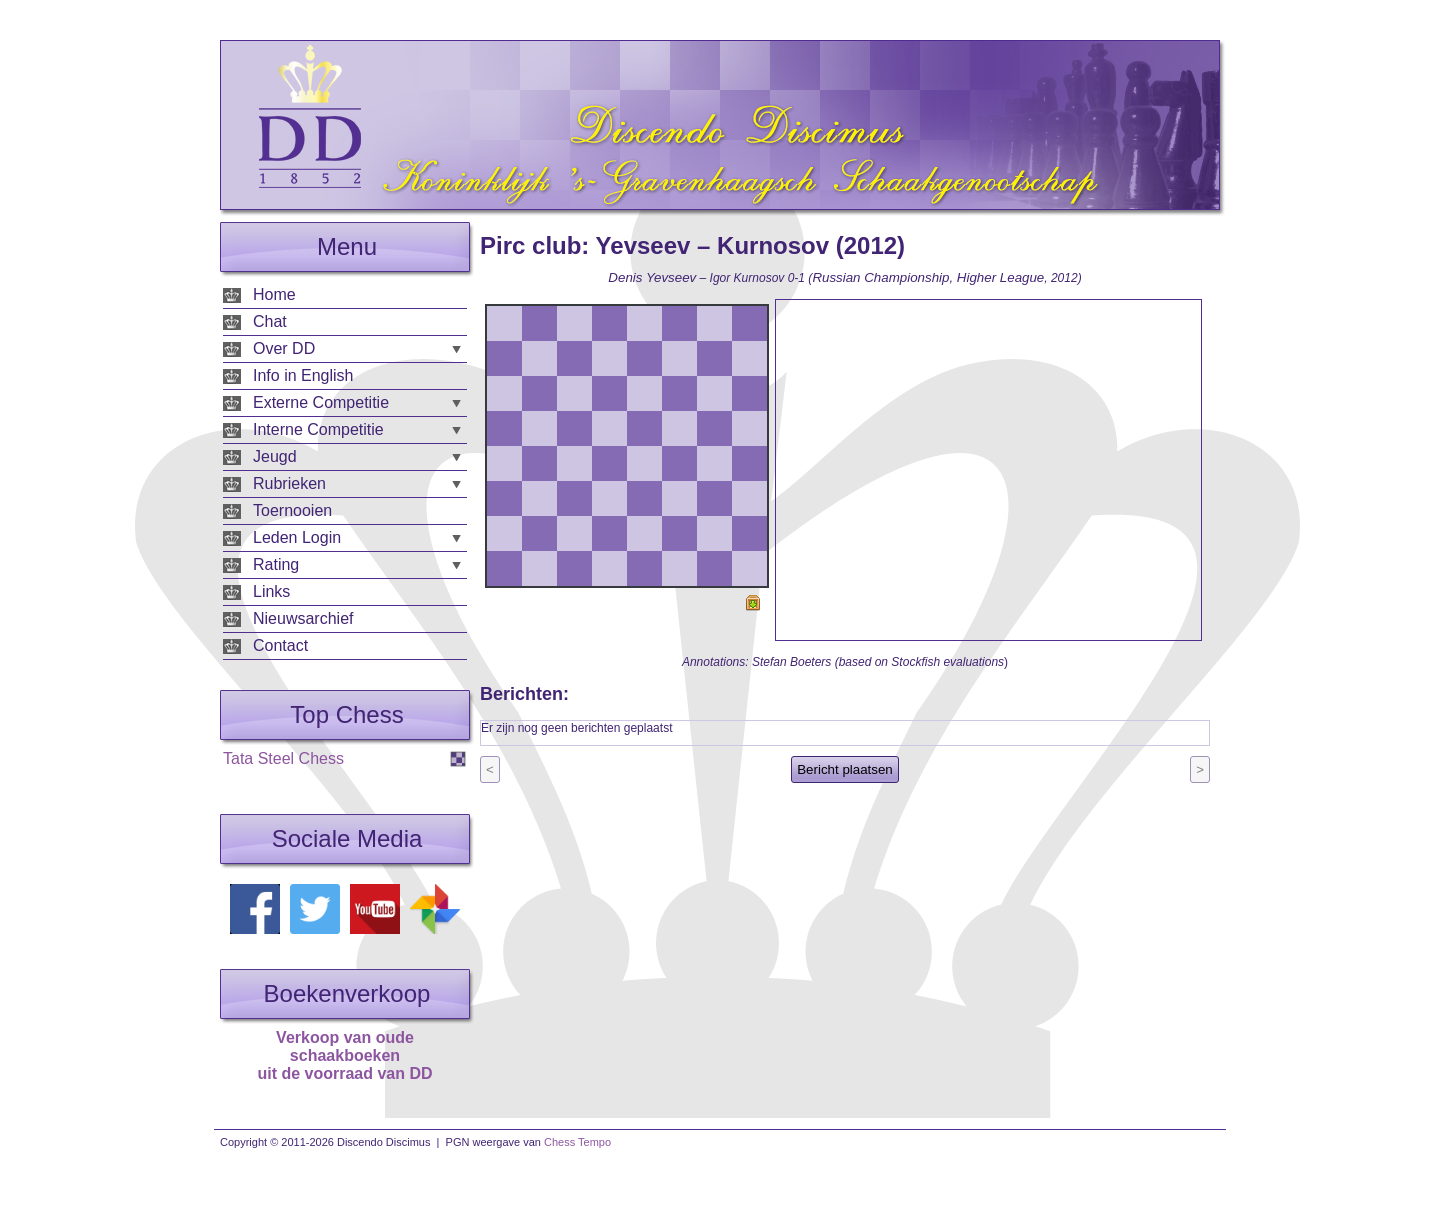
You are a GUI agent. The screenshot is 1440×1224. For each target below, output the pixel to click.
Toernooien (292, 510)
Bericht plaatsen (845, 769)
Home (274, 294)
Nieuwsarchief (303, 618)
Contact (280, 645)
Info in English (303, 375)
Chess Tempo (577, 1142)
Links (271, 591)
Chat (270, 321)
